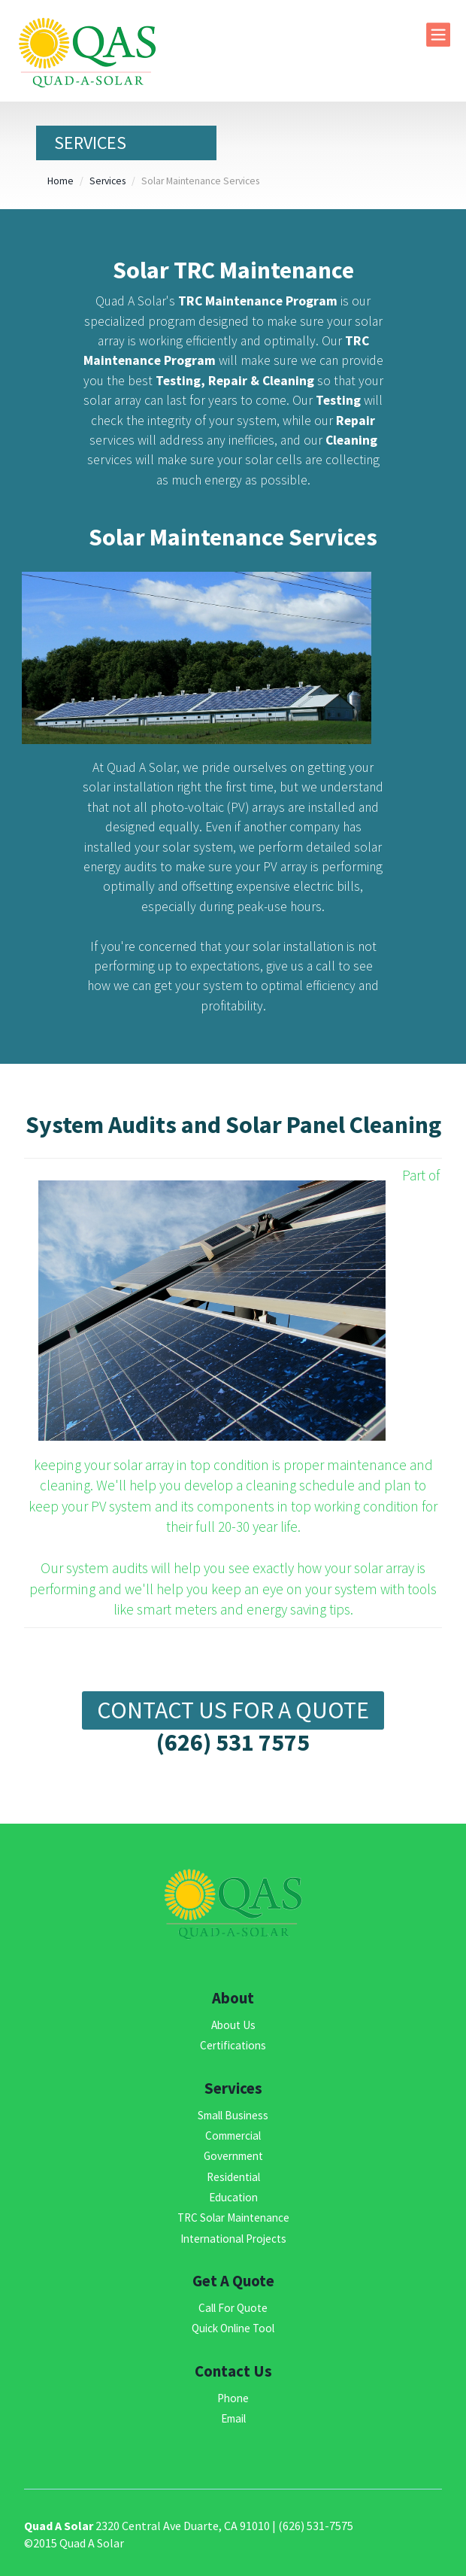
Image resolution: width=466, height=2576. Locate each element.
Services (107, 181)
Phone (233, 2398)
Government (233, 2156)
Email (233, 2418)
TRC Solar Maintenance (233, 2217)
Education (233, 2197)
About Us (233, 2025)
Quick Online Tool (233, 2328)
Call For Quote (233, 2308)
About (233, 1998)
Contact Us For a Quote (233, 1710)
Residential (233, 2177)
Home (60, 181)
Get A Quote (233, 2281)
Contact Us (233, 2371)
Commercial (233, 2135)
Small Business (233, 2115)
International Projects (233, 2238)
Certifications (233, 2045)
